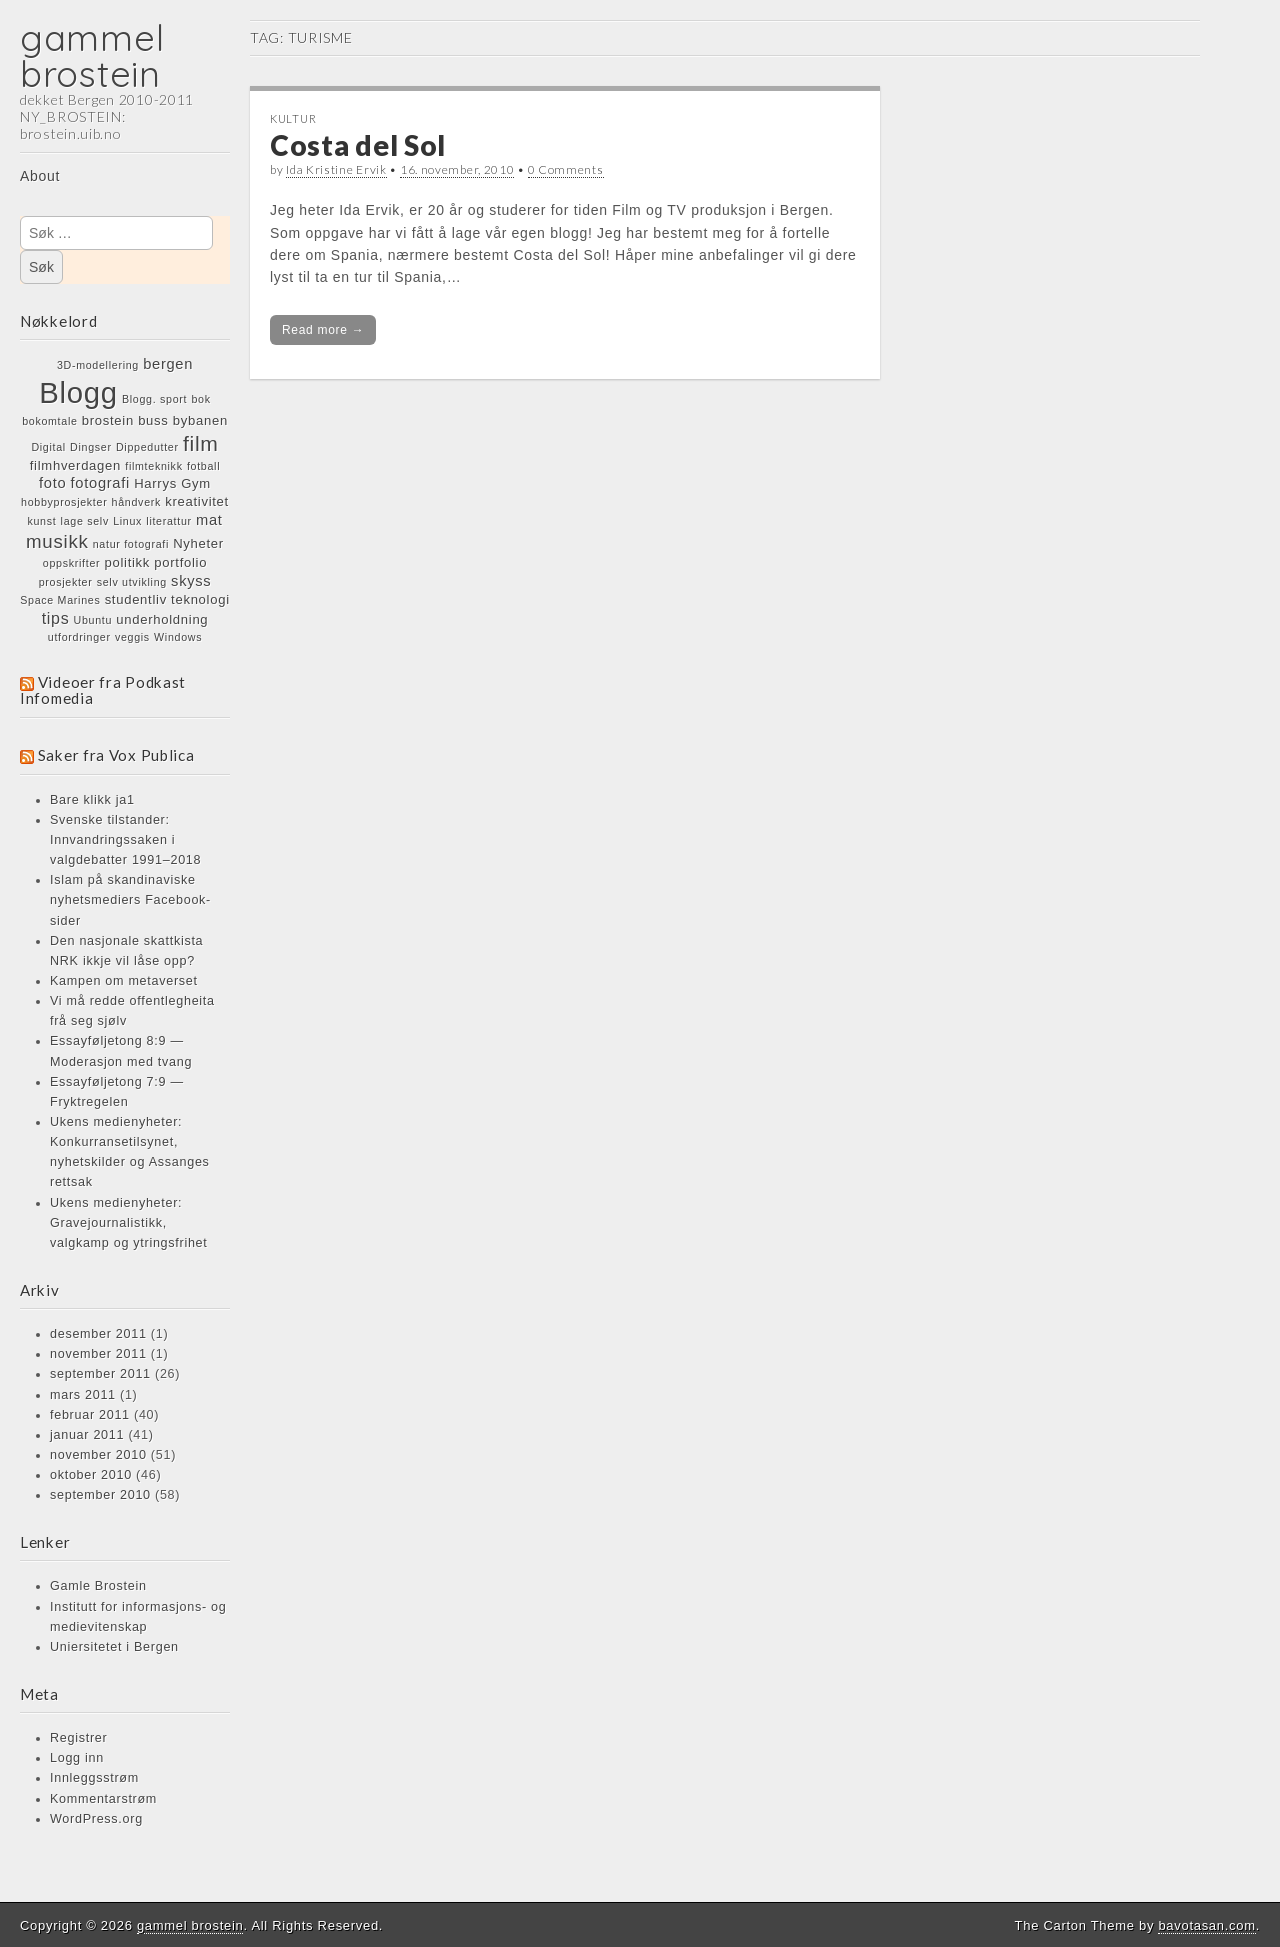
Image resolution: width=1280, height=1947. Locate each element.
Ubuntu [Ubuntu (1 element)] (93, 620)
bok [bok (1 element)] (200, 399)
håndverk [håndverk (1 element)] (136, 502)
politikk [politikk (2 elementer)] (128, 562)
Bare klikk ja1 (92, 800)
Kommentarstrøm (103, 1799)
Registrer (78, 1738)
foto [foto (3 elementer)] (52, 483)
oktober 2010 (91, 1475)
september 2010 (100, 1495)
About (40, 176)
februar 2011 (90, 1415)
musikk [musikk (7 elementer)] (57, 541)
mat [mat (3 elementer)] (209, 520)
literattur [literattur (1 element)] (169, 521)
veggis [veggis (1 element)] (132, 637)
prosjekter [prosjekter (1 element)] (66, 582)
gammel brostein (92, 55)
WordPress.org (96, 1819)
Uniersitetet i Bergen (114, 1647)
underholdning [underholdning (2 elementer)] (162, 619)
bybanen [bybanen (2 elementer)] (200, 420)
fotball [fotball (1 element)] (203, 466)
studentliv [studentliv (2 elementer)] (136, 599)
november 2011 (98, 1354)
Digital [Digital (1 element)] (48, 447)
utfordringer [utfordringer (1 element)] (79, 637)
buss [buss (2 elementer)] (153, 420)
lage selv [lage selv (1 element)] (85, 521)
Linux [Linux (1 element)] (127, 521)
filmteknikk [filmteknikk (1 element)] (153, 466)
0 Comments (566, 169)
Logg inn (77, 1758)
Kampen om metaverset (124, 981)
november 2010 (98, 1455)
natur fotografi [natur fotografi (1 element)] (131, 544)
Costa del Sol (358, 145)
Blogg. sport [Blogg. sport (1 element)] (154, 399)
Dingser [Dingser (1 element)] (91, 447)
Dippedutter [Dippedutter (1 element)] (147, 447)
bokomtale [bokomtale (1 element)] (49, 421)
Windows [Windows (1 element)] (178, 637)
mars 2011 (83, 1395)
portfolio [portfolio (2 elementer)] (180, 562)
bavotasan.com (1206, 1925)
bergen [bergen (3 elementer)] (168, 364)
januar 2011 (87, 1435)
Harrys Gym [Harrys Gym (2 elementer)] (172, 483)
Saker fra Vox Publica (116, 755)
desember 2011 (98, 1334)
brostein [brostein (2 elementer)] (108, 420)
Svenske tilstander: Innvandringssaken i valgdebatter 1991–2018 (125, 840)
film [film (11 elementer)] (201, 443)
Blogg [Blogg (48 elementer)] (78, 392)
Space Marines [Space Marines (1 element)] (60, 600)
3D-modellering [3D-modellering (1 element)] (98, 365)
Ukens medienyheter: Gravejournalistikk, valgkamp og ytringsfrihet (129, 1223)
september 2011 (100, 1374)
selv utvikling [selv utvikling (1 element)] (132, 582)
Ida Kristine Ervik (336, 169)
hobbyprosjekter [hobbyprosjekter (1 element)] (64, 502)
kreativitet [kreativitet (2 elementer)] (197, 501)
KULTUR (293, 118)
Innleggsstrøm (94, 1778)
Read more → (323, 330)
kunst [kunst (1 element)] (41, 521)
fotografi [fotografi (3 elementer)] (100, 483)
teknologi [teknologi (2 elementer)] (200, 599)
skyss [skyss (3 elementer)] (191, 581)
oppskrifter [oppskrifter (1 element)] (71, 563)
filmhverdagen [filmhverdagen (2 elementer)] (75, 465)
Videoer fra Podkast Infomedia (103, 690)
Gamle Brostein (98, 1586)
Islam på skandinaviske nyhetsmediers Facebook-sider (130, 900)
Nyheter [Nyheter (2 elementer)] (198, 543)
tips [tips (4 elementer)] (56, 618)
